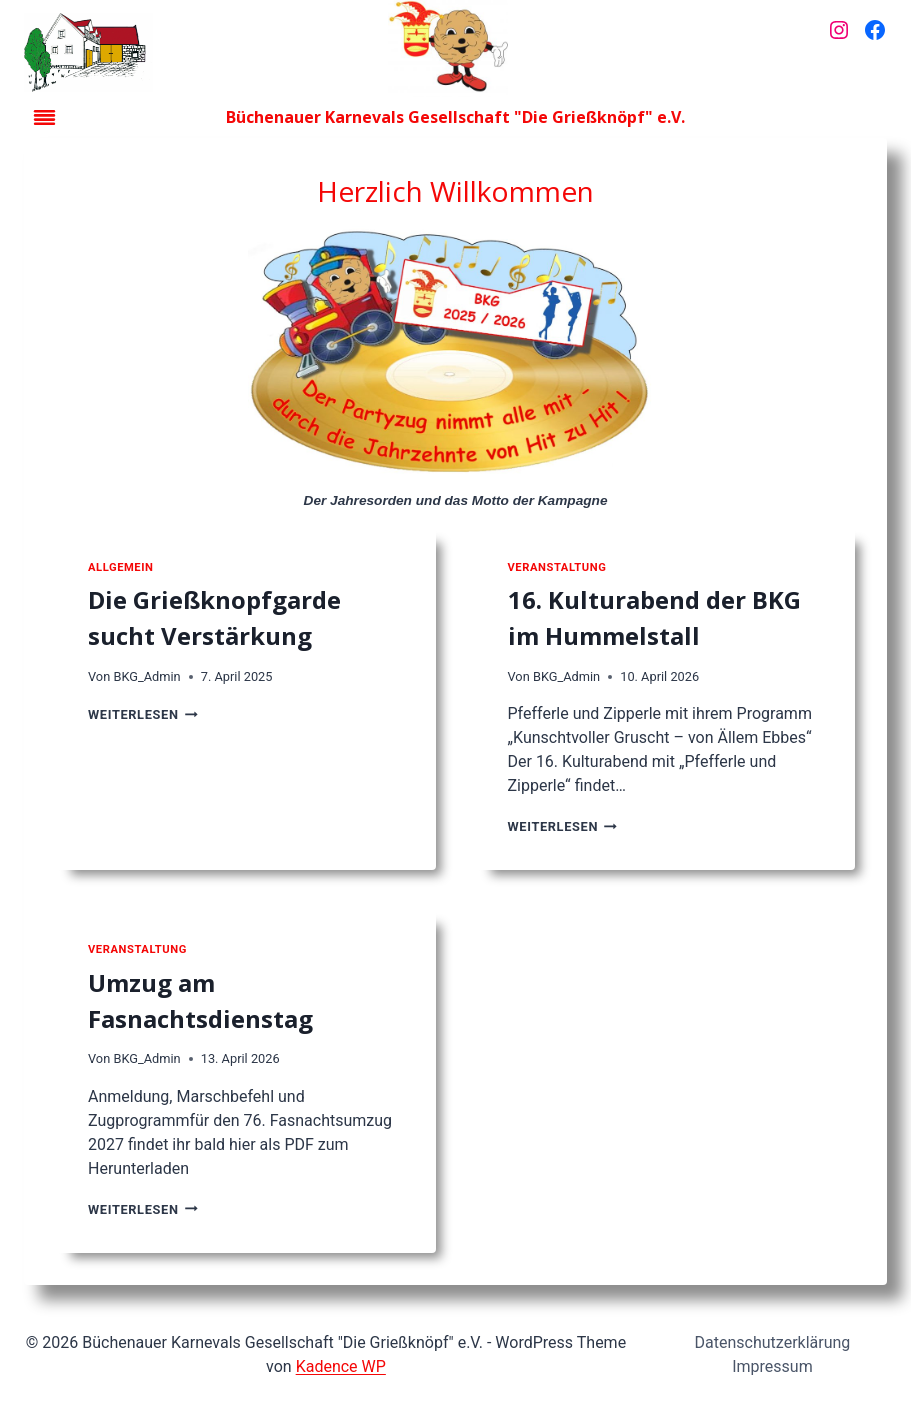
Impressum (772, 1366)
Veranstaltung (557, 567)
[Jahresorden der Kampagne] (456, 355)
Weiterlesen (143, 714)
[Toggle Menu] (44, 117)
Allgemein (120, 567)
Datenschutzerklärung (773, 1342)
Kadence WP (341, 1366)
